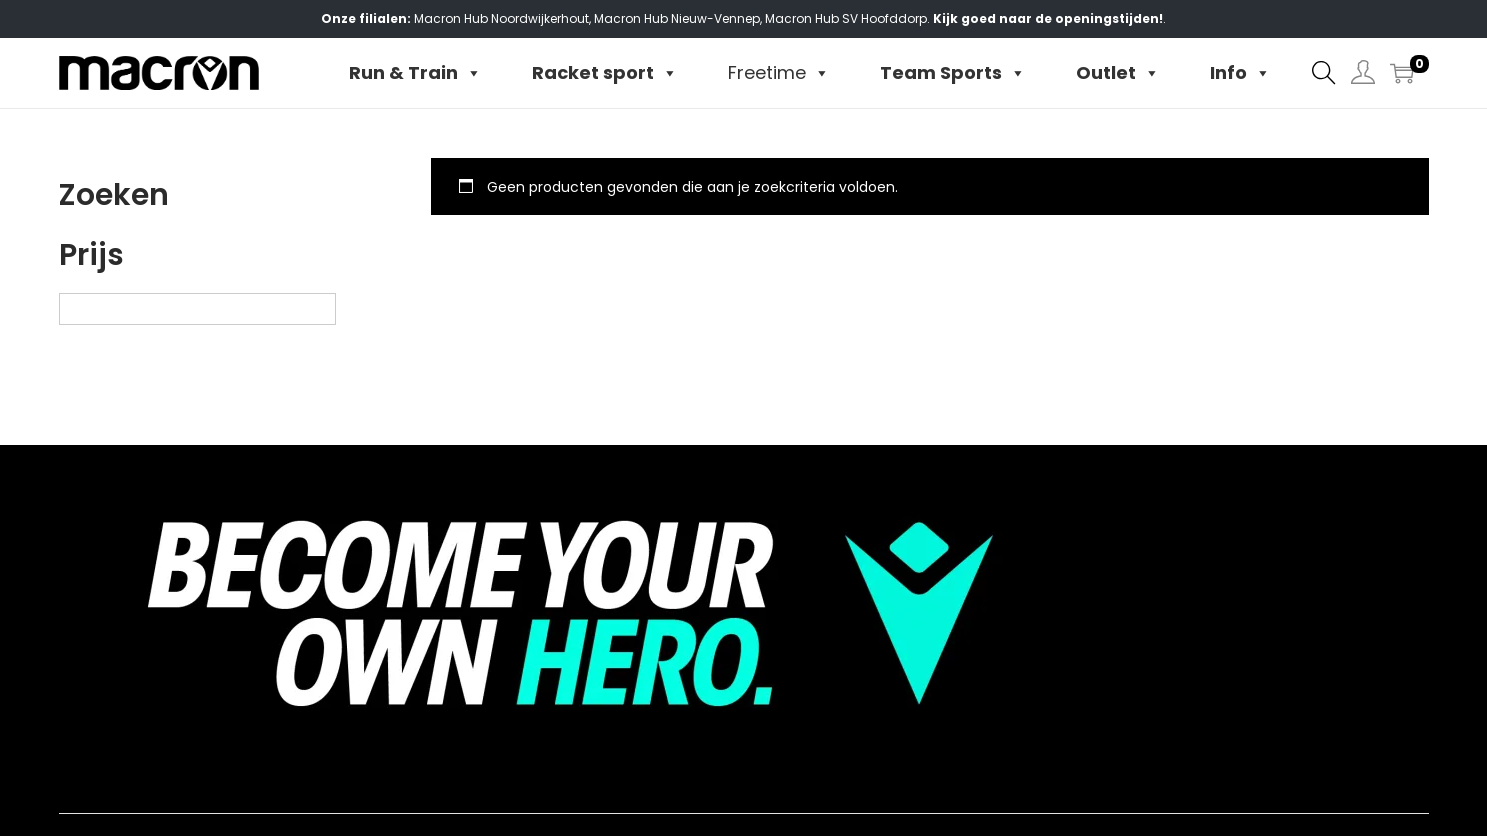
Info (1240, 73)
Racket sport (605, 73)
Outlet (1118, 73)
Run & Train (415, 73)
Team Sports (953, 73)
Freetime (779, 73)
